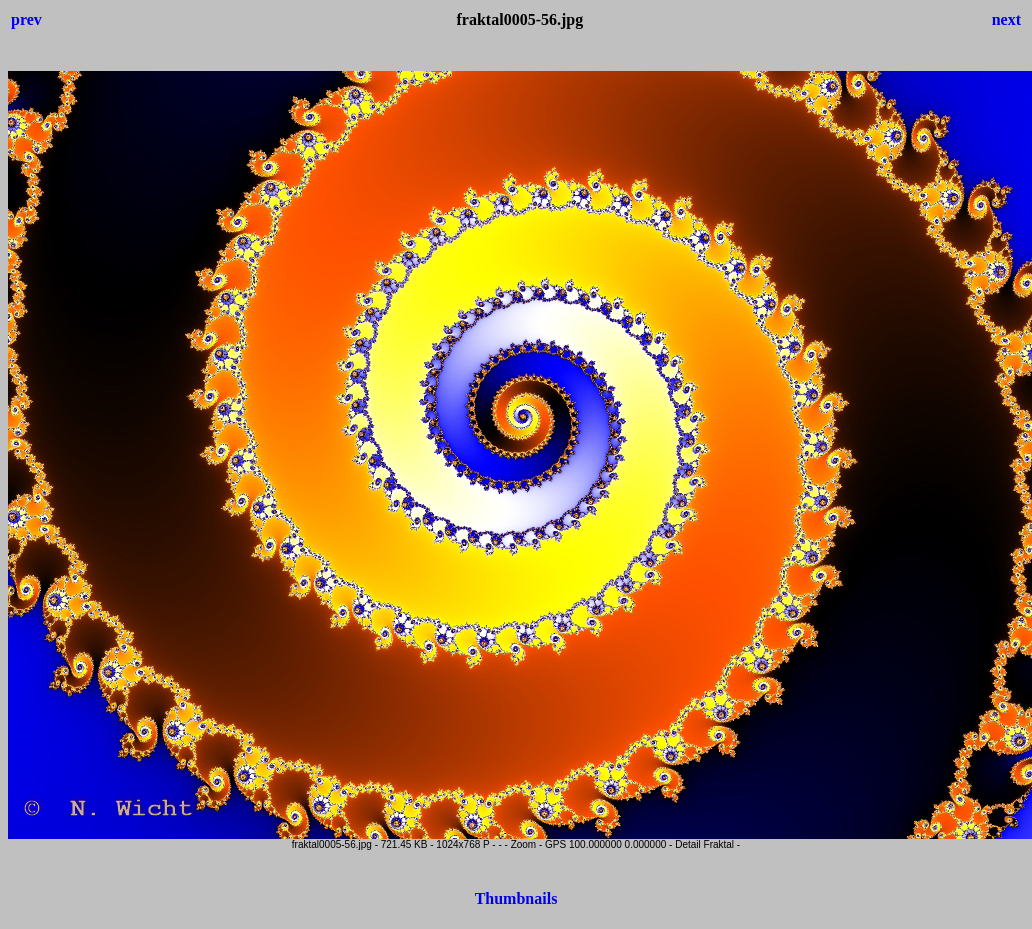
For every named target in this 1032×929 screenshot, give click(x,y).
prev (26, 19)
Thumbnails (516, 898)
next (1006, 19)
